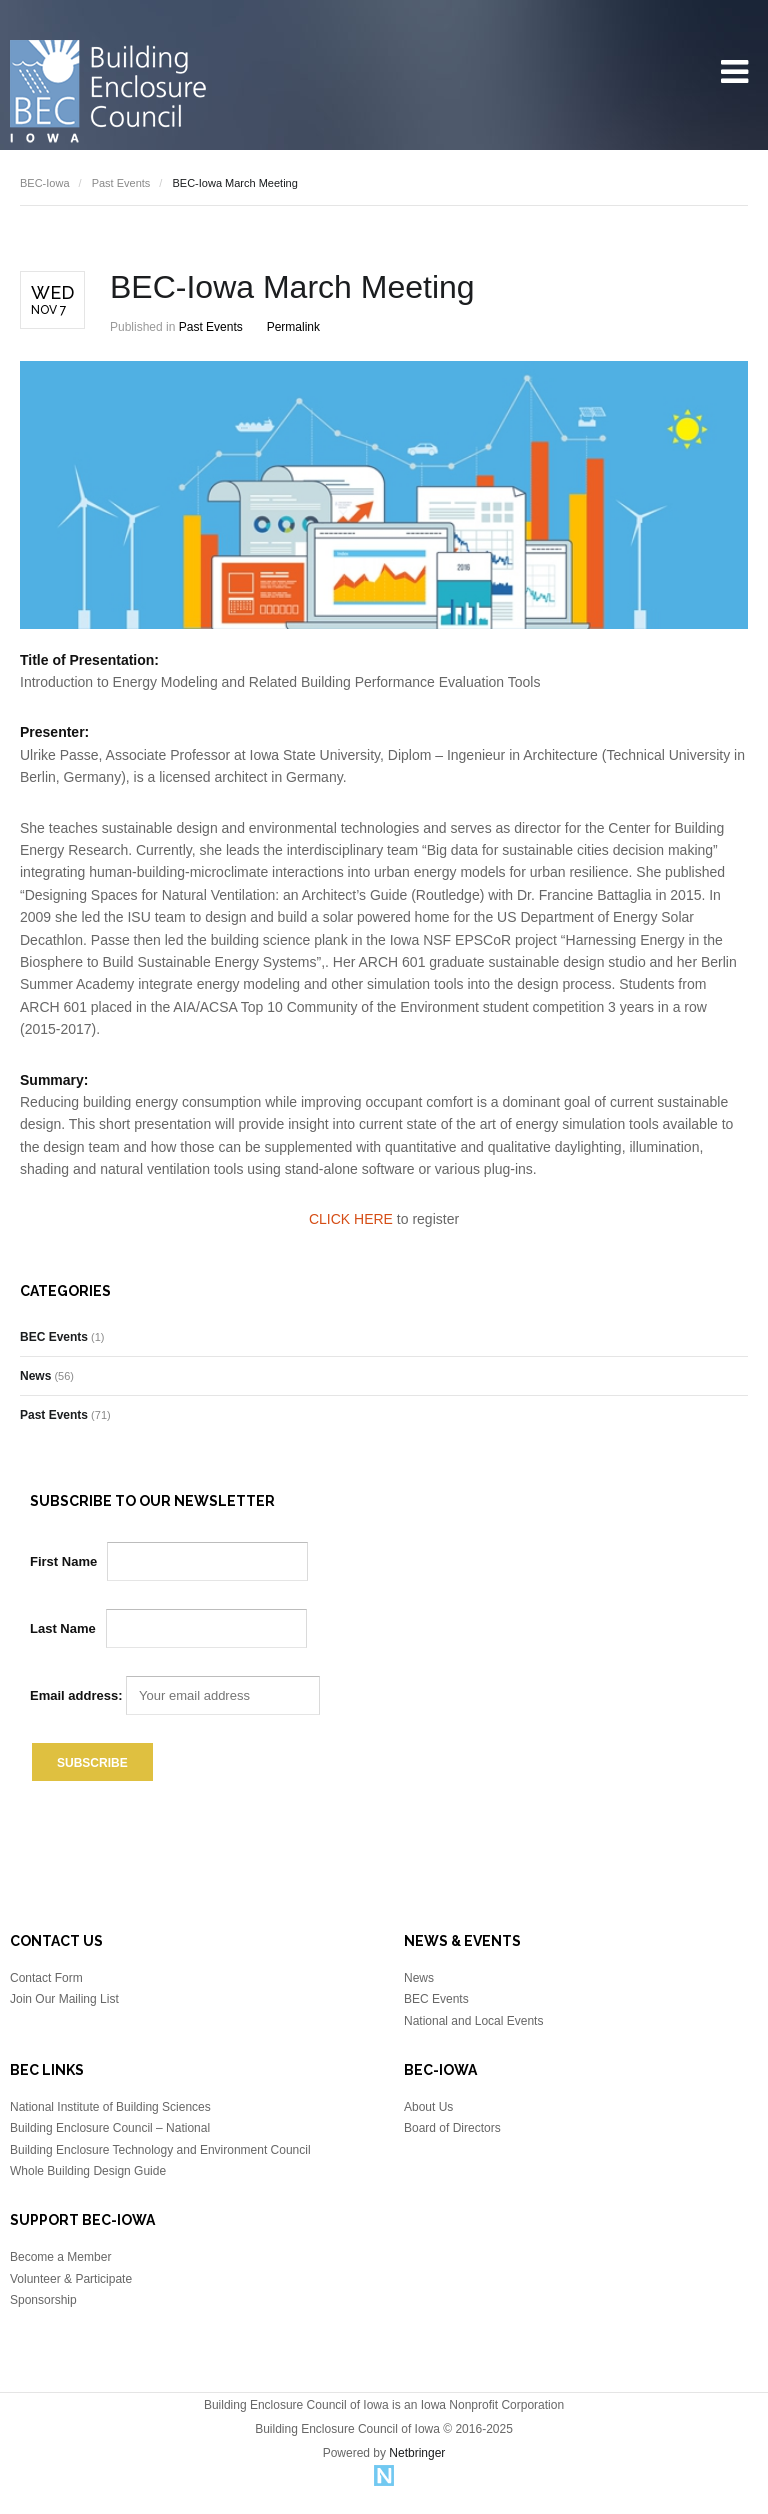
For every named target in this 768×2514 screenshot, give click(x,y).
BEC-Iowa (45, 183)
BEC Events (54, 1337)
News (35, 1376)
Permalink (293, 327)
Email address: (175, 1695)
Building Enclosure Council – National (110, 2128)
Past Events (121, 183)
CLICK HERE (351, 1219)
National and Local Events (473, 2021)
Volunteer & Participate (71, 2279)
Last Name (63, 1628)
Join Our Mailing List (64, 1999)
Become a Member (60, 2257)
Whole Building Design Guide (88, 2171)
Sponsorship (43, 2300)
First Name (63, 1561)
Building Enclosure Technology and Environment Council (160, 2150)
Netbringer (417, 2453)
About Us (428, 2107)
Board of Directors (452, 2128)
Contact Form (46, 1978)
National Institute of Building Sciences (110, 2107)
